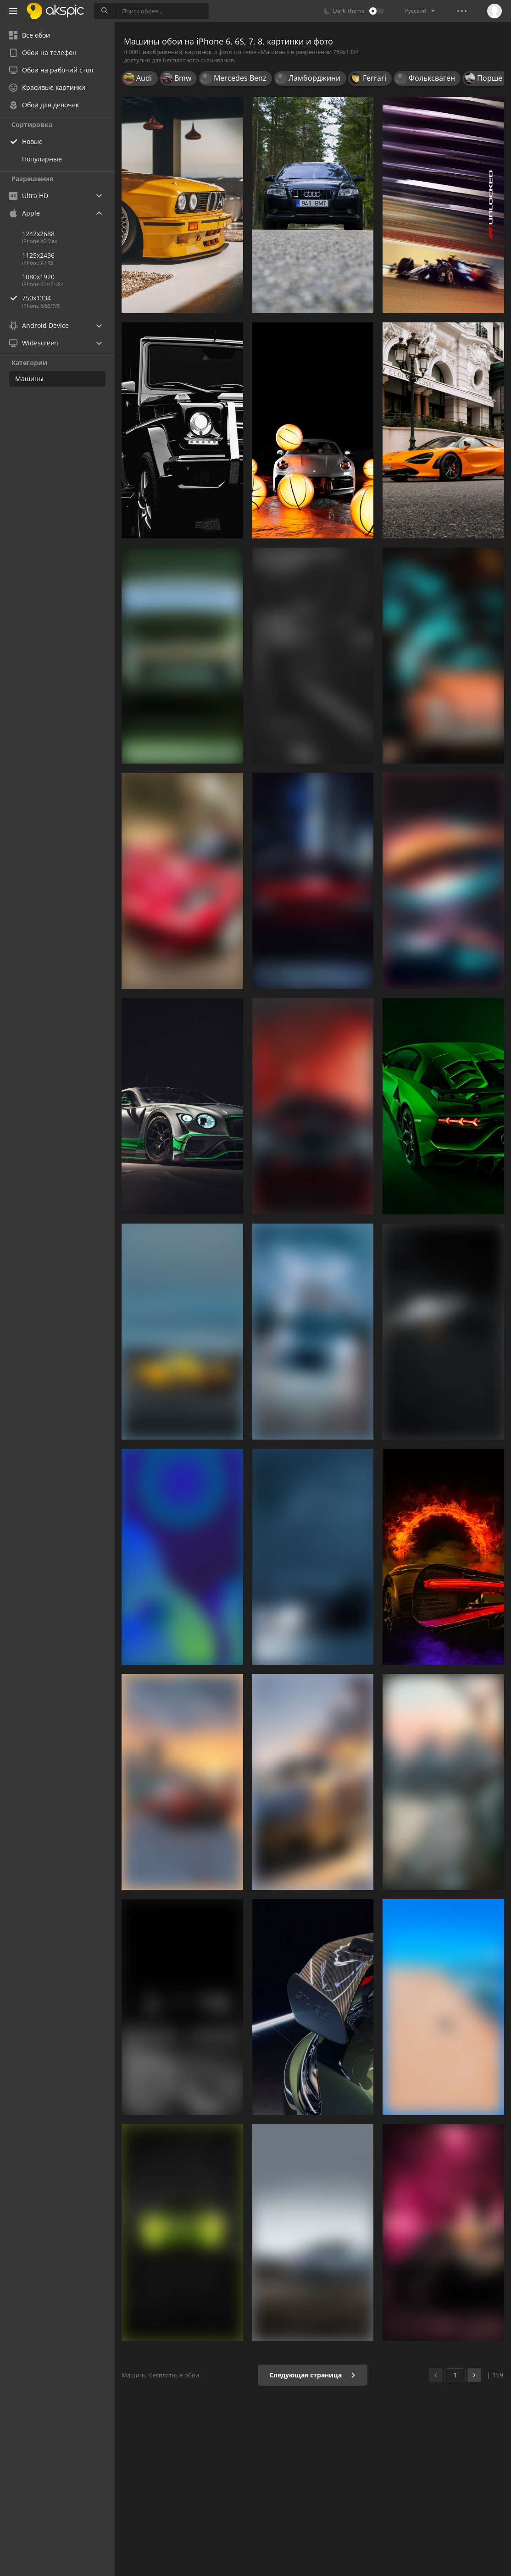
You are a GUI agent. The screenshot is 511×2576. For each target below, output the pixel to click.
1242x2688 (38, 233)
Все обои (29, 35)
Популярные (42, 159)
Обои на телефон (43, 52)
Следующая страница (312, 2375)
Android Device (39, 325)
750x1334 (68, 297)
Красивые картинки (47, 87)
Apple (24, 213)
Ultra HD (28, 195)
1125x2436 (38, 255)
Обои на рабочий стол (51, 70)
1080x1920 (38, 276)
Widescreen (33, 342)
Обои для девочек (44, 104)
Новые (32, 141)
